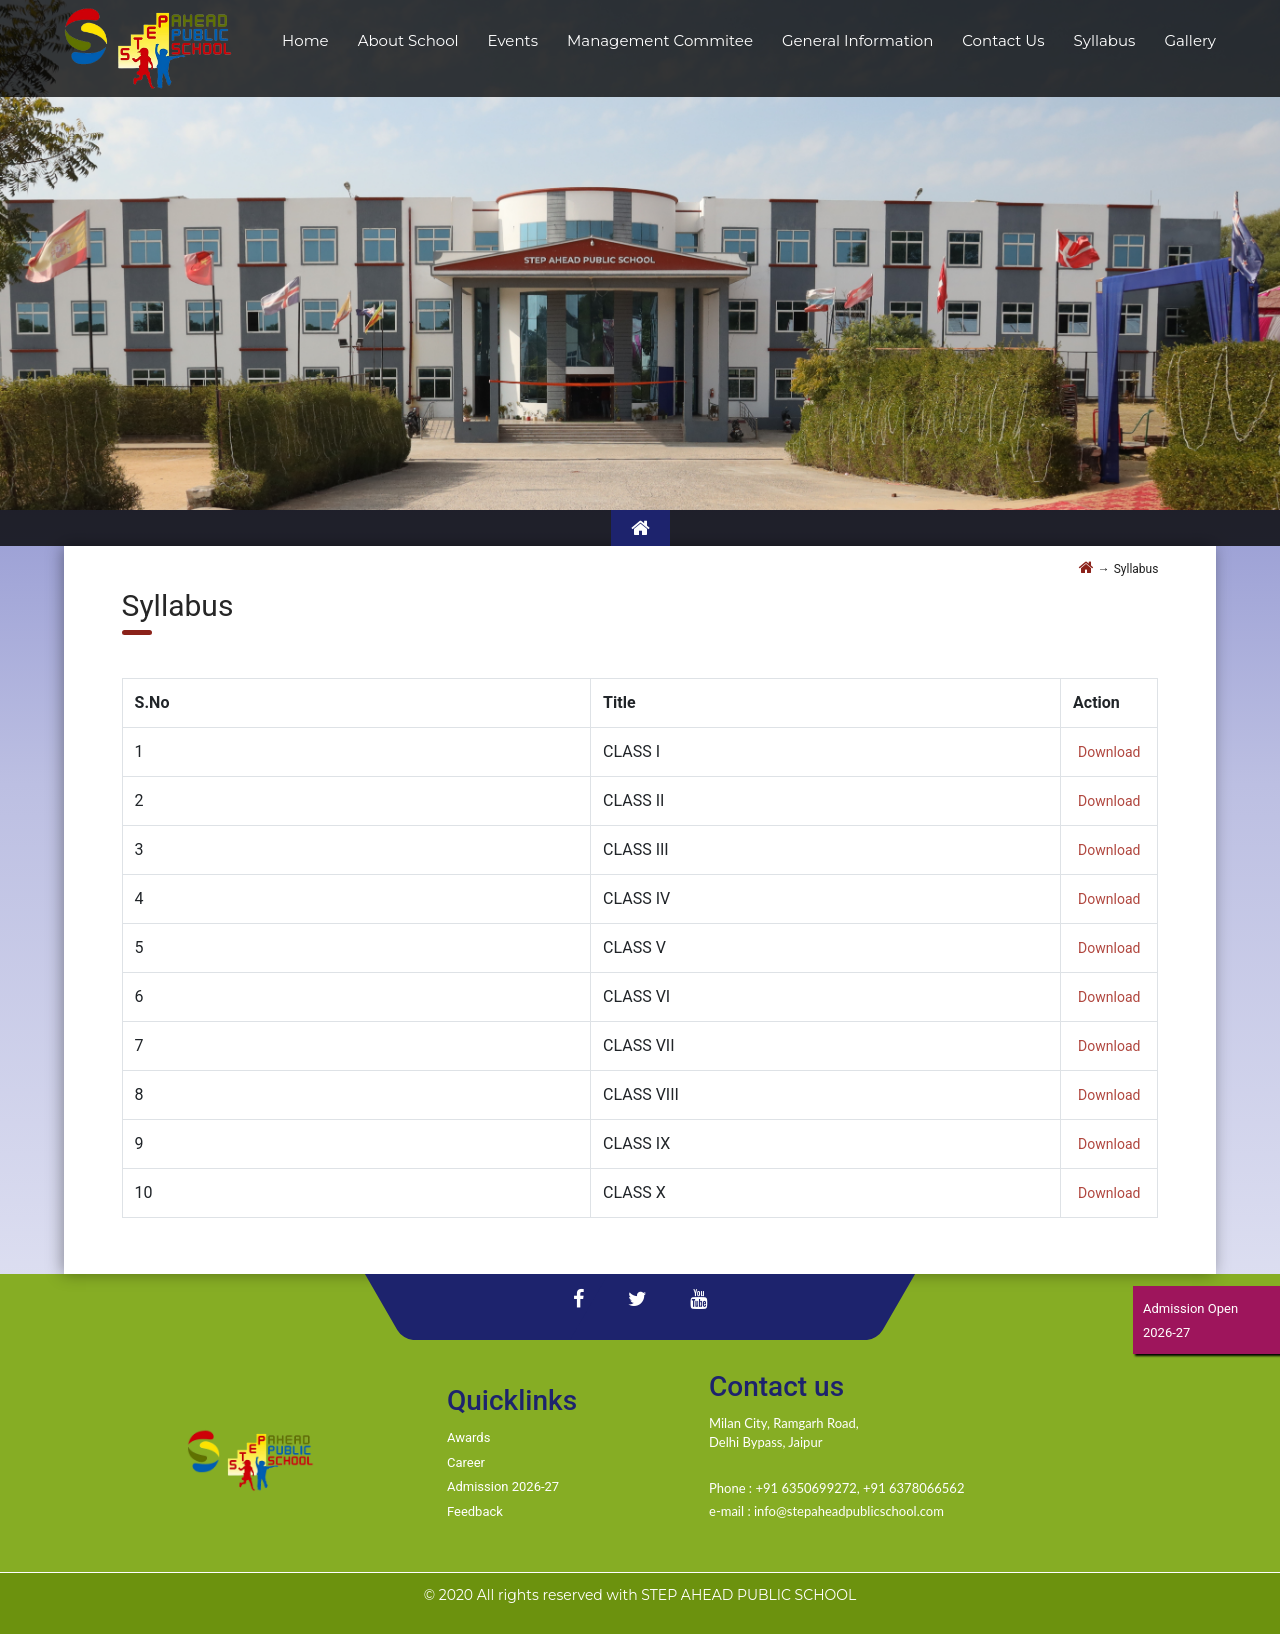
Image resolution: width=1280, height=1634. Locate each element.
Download (1109, 752)
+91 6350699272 (805, 1488)
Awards (468, 1437)
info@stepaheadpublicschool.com (849, 1511)
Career (466, 1462)
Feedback (475, 1511)
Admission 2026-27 (503, 1486)
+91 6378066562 (913, 1488)
